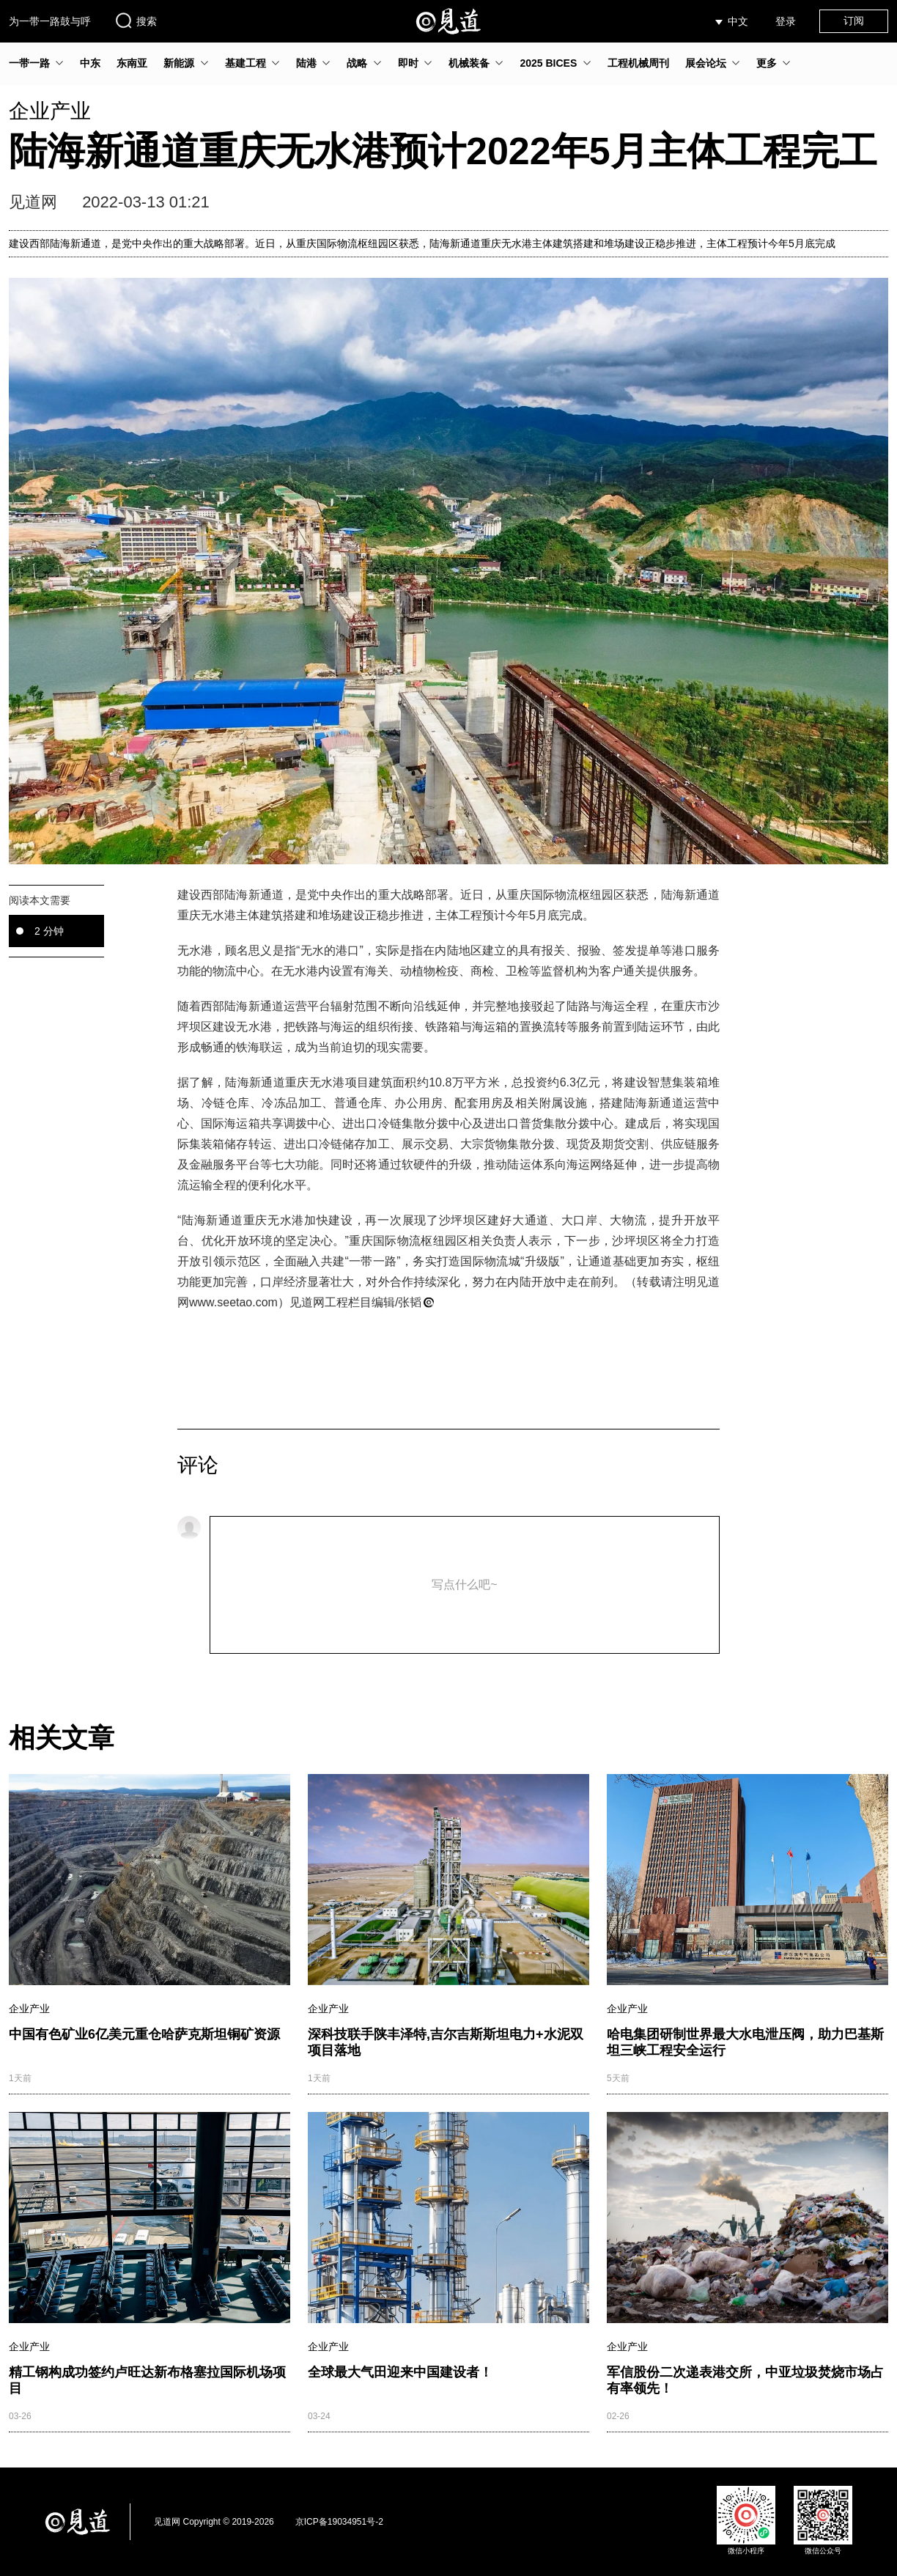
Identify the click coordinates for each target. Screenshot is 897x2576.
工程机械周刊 (638, 63)
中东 (90, 63)
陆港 (306, 63)
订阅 (854, 20)
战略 (357, 63)
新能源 (178, 63)
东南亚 (132, 63)
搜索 (135, 20)
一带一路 (29, 63)
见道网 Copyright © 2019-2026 (214, 2522)
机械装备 (469, 63)
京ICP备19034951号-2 (339, 2522)
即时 (408, 63)
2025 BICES (548, 63)
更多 (766, 63)
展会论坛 (705, 63)
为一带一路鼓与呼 (50, 21)
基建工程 (245, 63)
